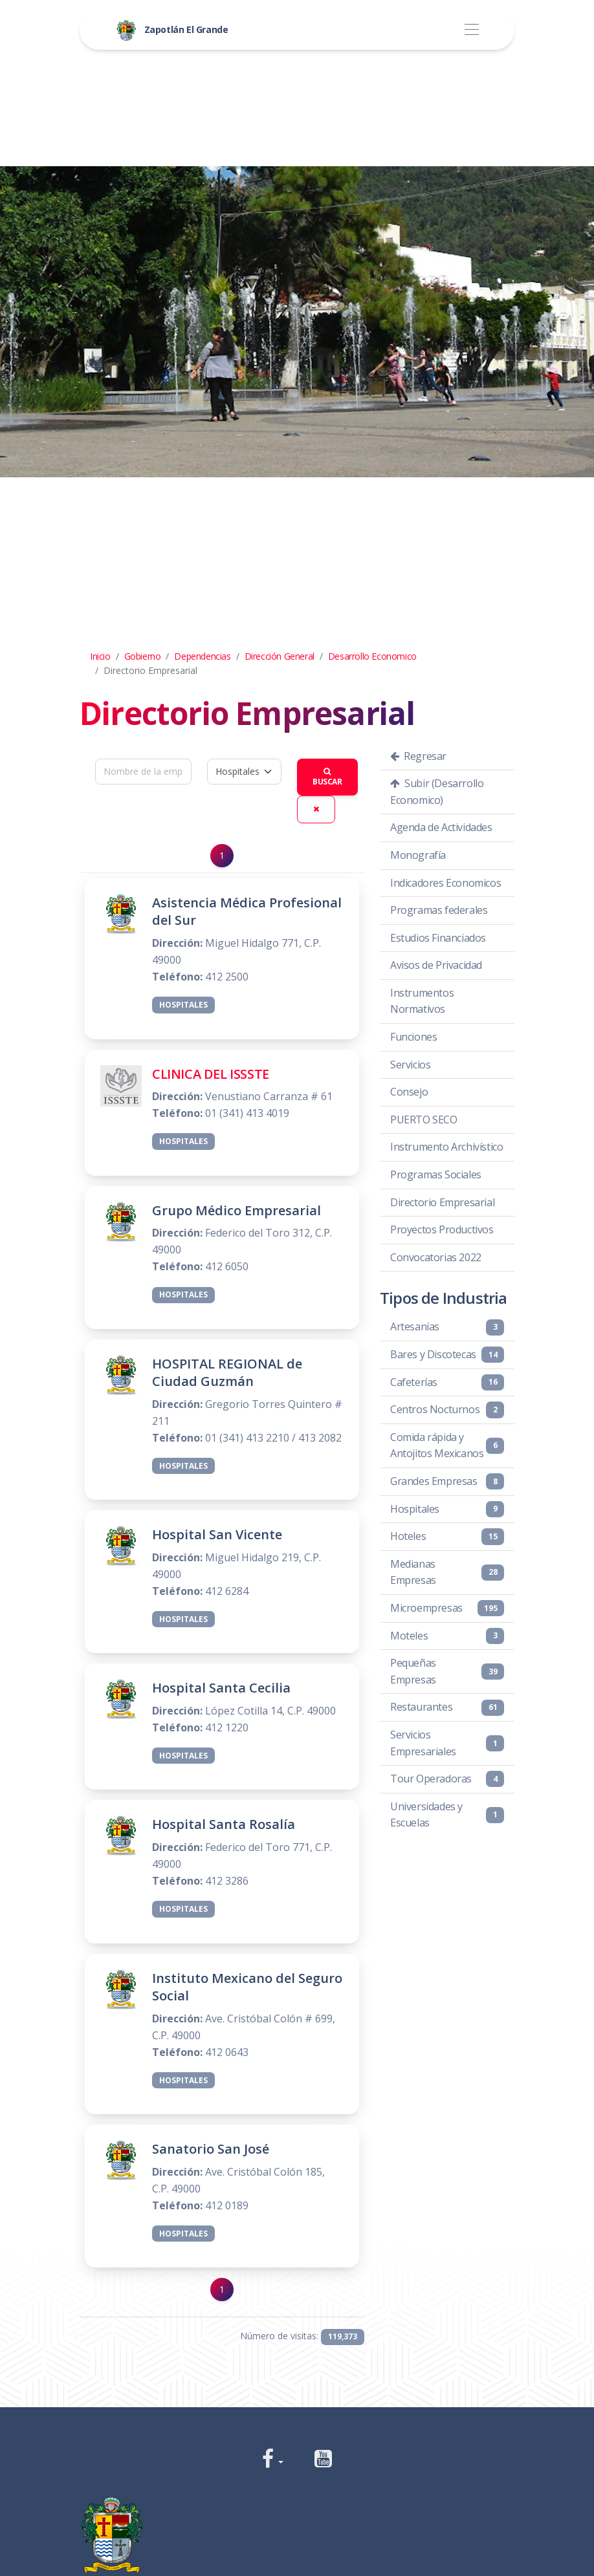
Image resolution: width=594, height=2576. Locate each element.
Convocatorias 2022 (435, 1257)
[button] (273, 2459)
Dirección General (279, 656)
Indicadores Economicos (445, 883)
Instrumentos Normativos (422, 1001)
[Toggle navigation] (471, 30)
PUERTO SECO (423, 1119)
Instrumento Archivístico (446, 1147)
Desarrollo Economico (372, 656)
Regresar (418, 756)
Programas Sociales (435, 1174)
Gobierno (142, 656)
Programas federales (438, 910)
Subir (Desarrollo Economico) (436, 791)
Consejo (409, 1092)
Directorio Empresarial (442, 1202)
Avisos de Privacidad (436, 965)
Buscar (327, 778)
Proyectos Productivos (442, 1229)
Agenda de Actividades (441, 827)
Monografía (418, 855)
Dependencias (202, 656)
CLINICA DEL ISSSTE (210, 1074)
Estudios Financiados (438, 938)
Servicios (410, 1064)
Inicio (100, 656)
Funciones (413, 1037)
